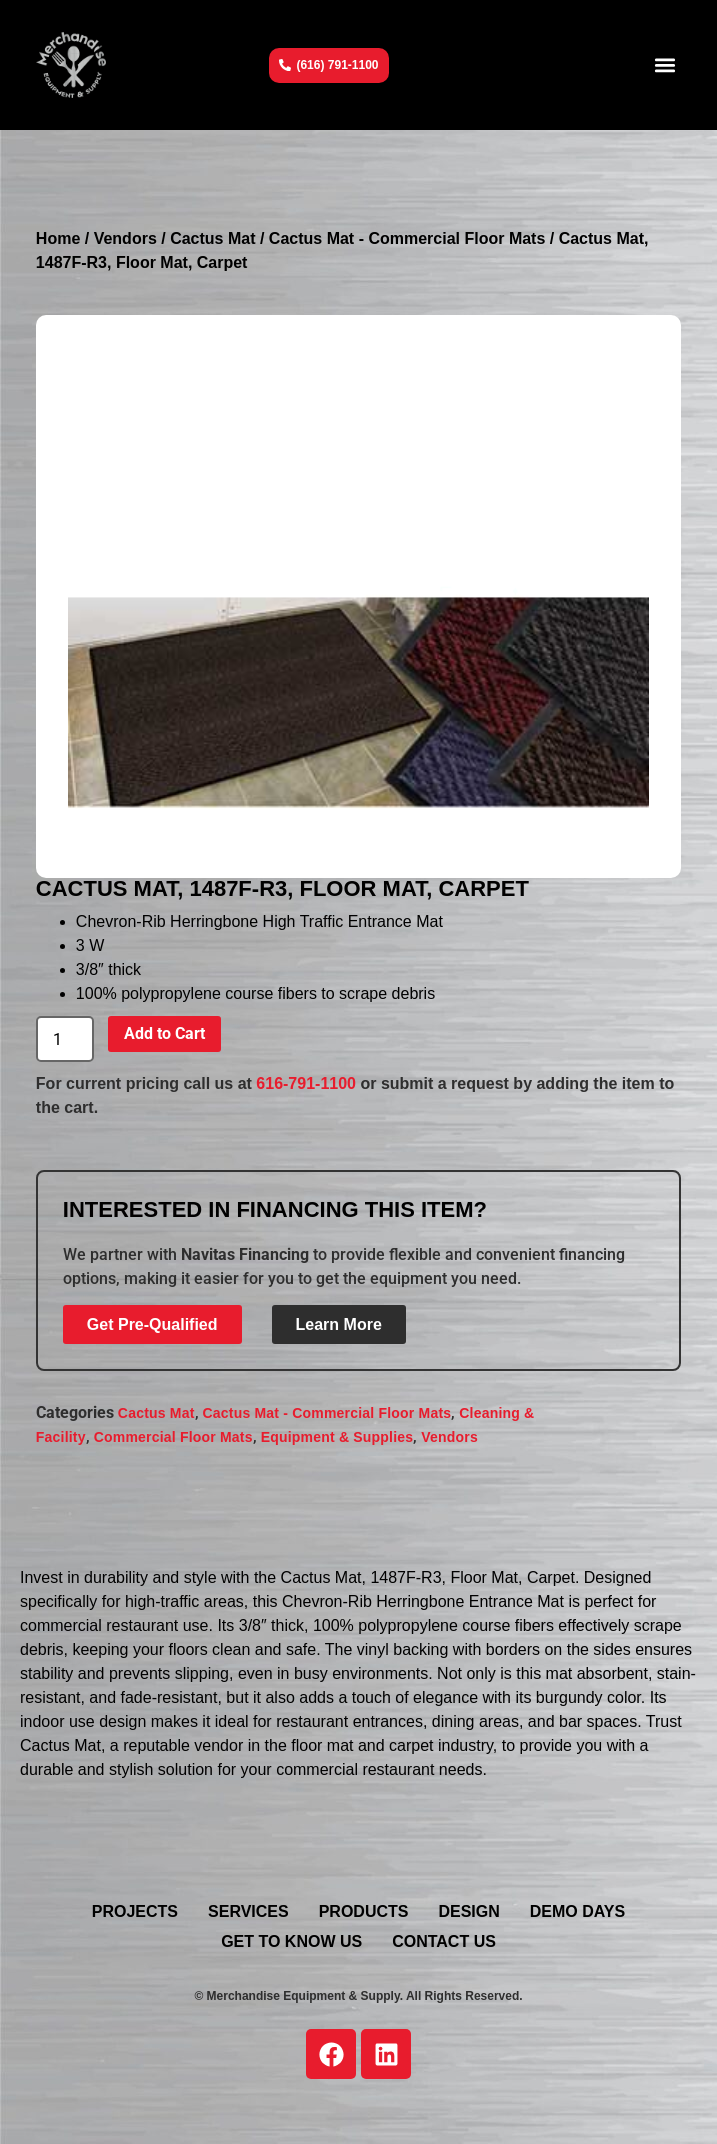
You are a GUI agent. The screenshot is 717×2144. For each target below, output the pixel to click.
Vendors (125, 238)
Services (248, 1911)
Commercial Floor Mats (173, 1437)
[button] (664, 65)
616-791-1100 (306, 1083)
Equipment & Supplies (337, 1437)
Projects (135, 1911)
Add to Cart (164, 1033)
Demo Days (577, 1911)
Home (58, 238)
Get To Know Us (291, 1941)
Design (468, 1911)
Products (364, 1911)
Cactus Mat (212, 238)
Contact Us (444, 1941)
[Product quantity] (65, 1039)
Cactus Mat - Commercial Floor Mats (407, 238)
